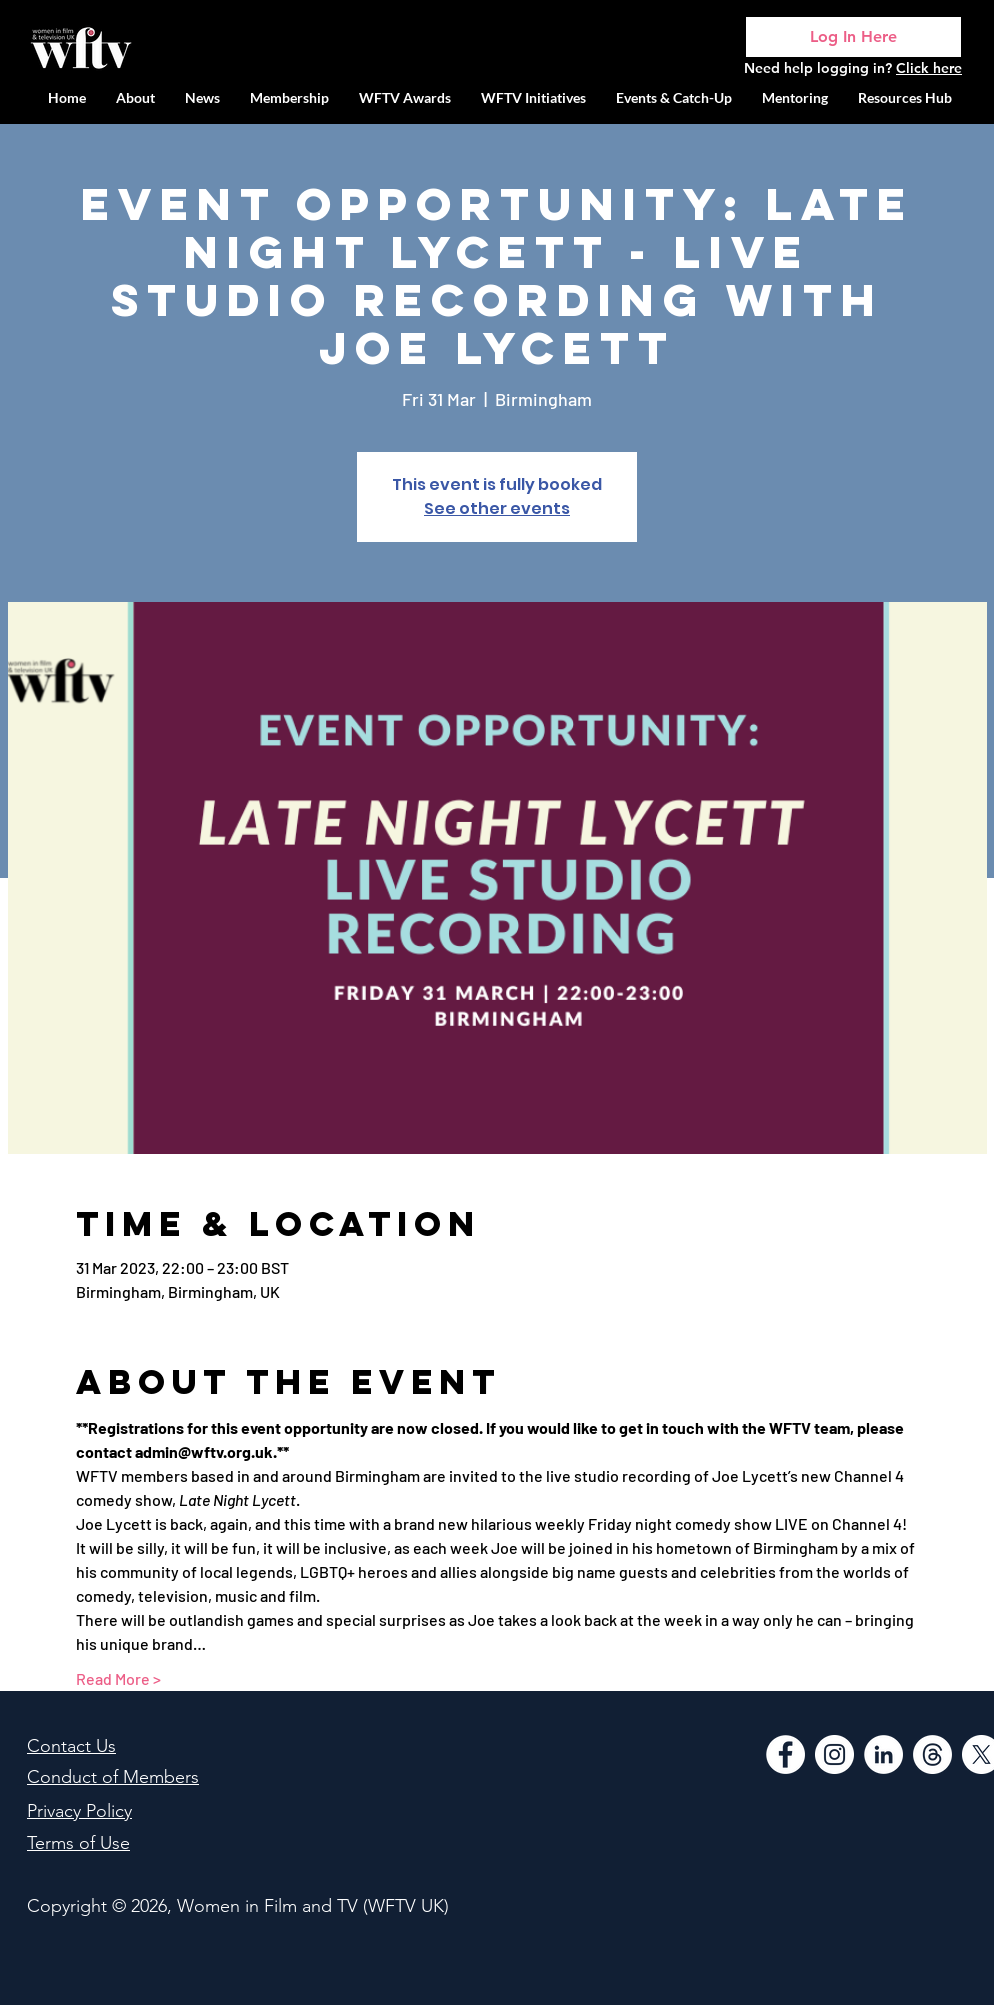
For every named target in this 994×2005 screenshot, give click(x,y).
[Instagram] (834, 1754)
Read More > (118, 1678)
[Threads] (932, 1754)
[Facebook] (785, 1754)
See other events (497, 508)
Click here (929, 68)
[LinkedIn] (883, 1754)
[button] (533, 97)
